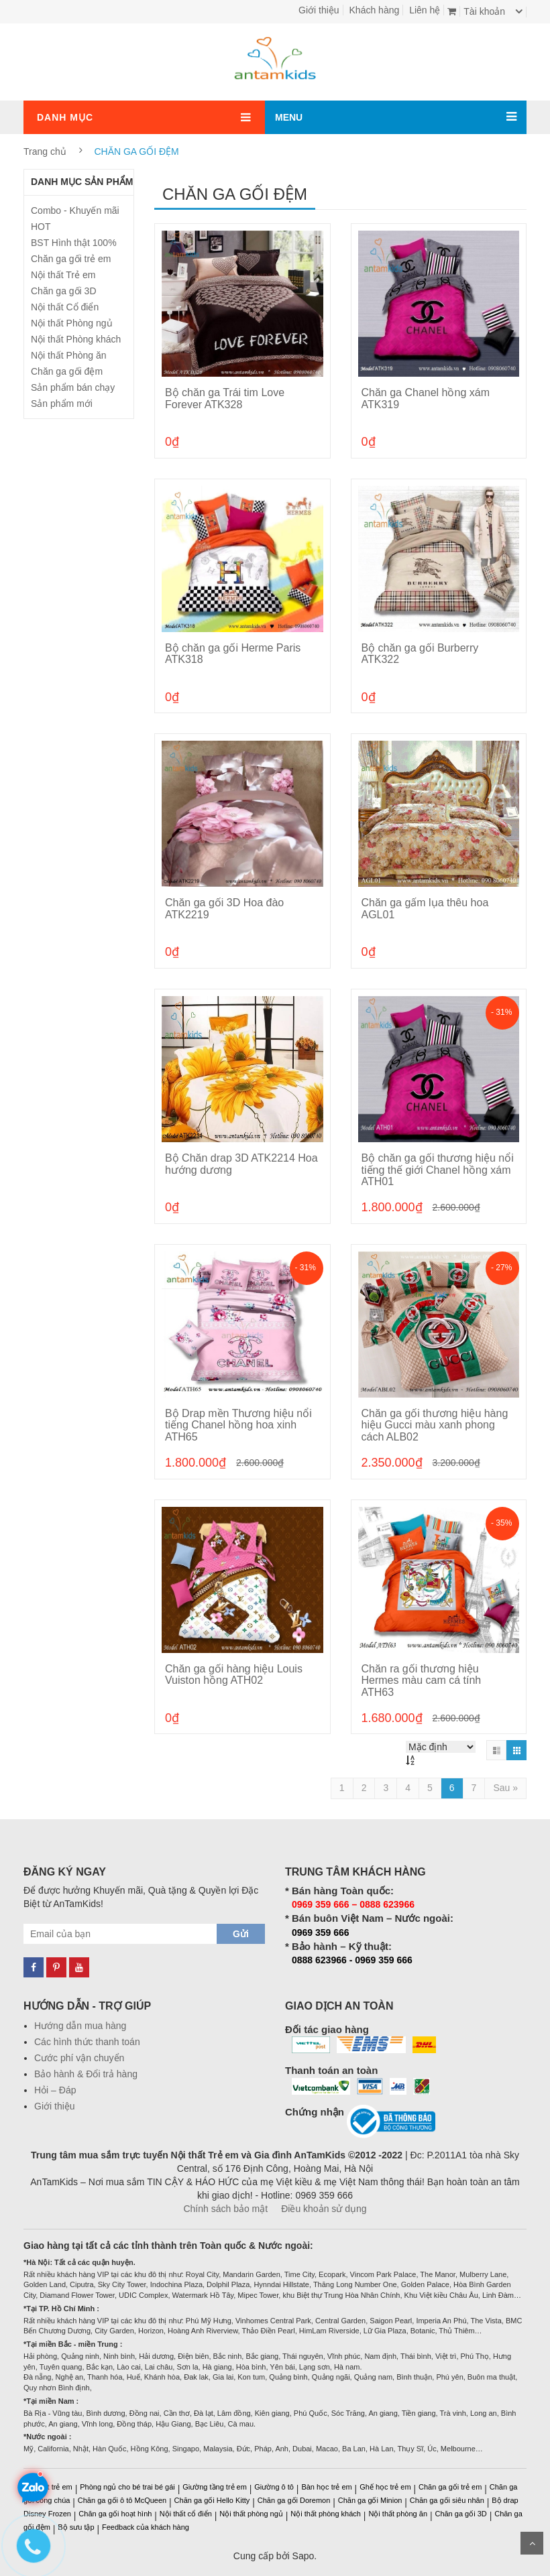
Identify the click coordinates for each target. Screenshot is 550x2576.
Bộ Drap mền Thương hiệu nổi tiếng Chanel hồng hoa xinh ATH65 (238, 1425)
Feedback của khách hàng (145, 2527)
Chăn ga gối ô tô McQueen (122, 2500)
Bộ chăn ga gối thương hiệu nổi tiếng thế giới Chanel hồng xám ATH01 (438, 1169)
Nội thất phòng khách (325, 2514)
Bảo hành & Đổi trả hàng (86, 2074)
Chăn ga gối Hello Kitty (212, 2500)
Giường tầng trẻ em (214, 2487)
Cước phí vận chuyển (79, 2057)
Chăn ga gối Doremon (294, 2500)
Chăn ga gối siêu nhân (447, 2500)
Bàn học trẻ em (326, 2487)
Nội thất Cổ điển (65, 307)
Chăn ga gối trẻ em (71, 258)
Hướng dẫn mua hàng (80, 2025)
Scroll (531, 2543)
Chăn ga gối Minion (370, 2500)
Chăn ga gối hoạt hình (115, 2514)
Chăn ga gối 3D (64, 291)
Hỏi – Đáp (55, 2090)
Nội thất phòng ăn (397, 2514)
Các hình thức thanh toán (87, 2041)
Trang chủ (44, 151)
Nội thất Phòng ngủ (72, 323)
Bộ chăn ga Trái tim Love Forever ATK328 (224, 398)
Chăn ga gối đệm (67, 371)
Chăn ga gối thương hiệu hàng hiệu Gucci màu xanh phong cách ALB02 (435, 1425)
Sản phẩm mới (62, 403)
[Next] (505, 1788)
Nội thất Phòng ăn (69, 355)
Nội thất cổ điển (186, 2514)
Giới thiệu (318, 10)
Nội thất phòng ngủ (251, 2514)
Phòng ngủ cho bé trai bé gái (127, 2487)
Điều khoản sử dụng (323, 2208)
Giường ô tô (274, 2487)
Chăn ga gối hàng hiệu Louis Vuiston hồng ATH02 (233, 1674)
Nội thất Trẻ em (63, 274)
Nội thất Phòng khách (76, 339)
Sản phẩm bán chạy (73, 387)
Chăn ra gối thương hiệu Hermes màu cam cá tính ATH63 (422, 1680)
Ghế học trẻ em (385, 2487)
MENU (288, 117)
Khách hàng (374, 10)
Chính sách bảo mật (225, 2208)
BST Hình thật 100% (74, 242)
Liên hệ (424, 10)
